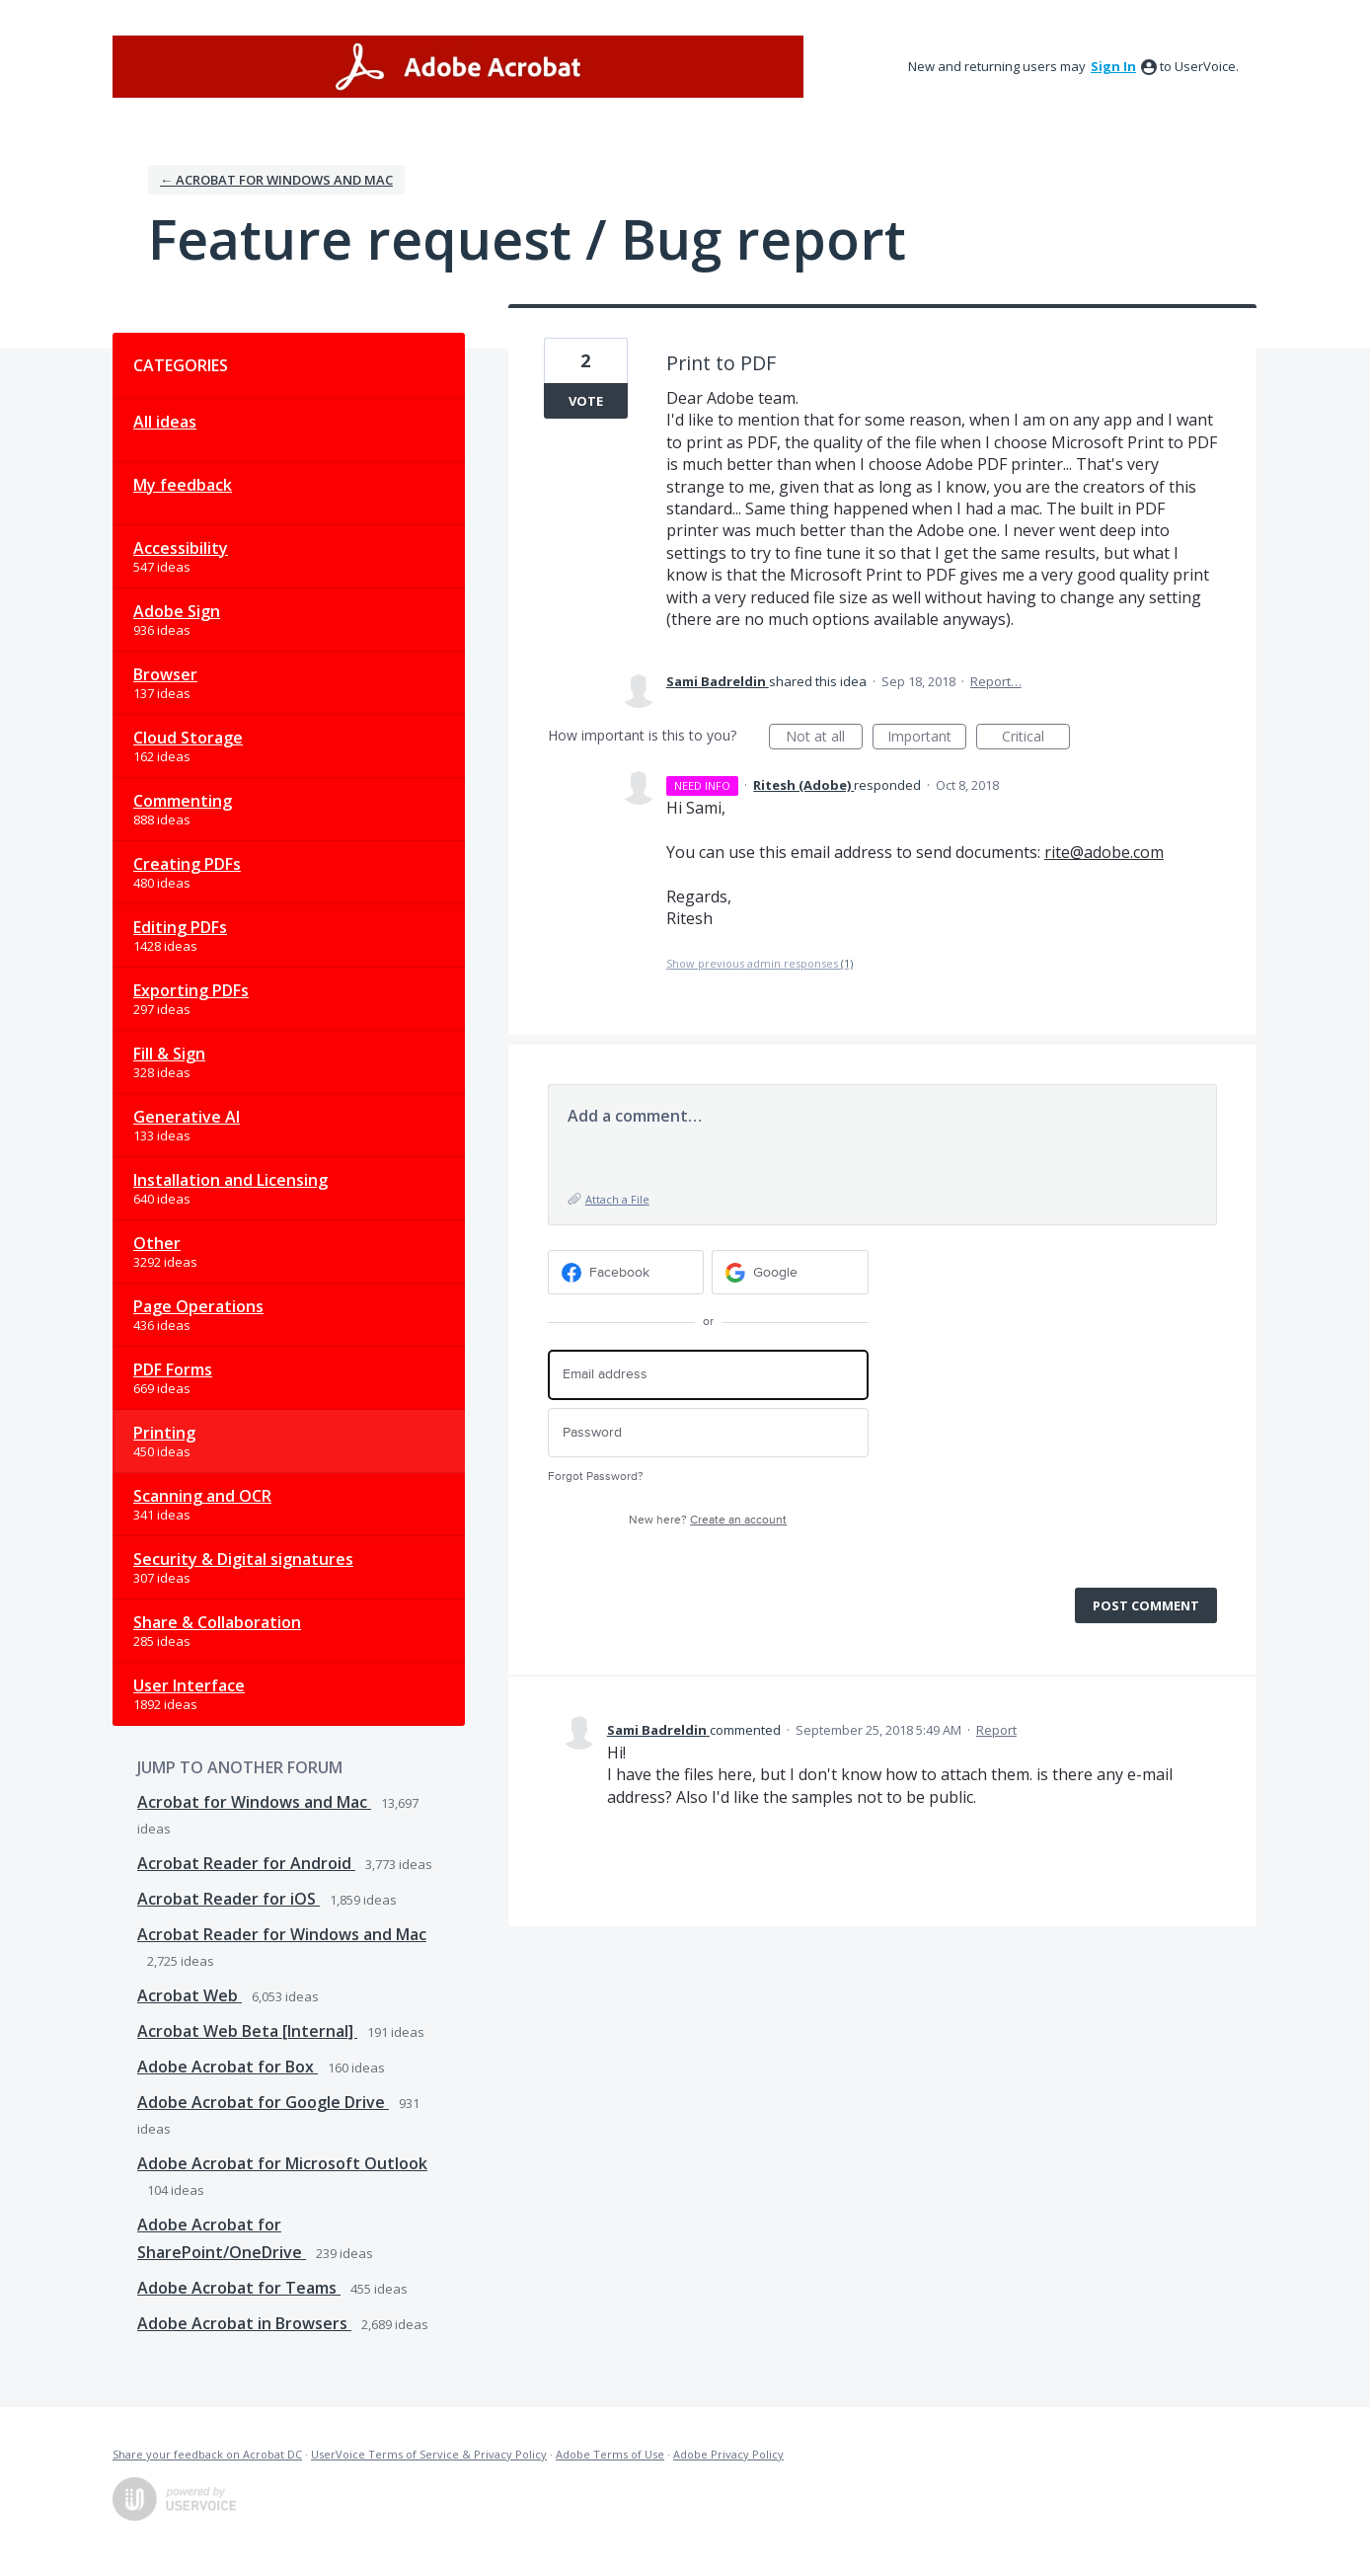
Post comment (1146, 1605)
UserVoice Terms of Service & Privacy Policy (429, 2454)
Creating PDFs (187, 864)
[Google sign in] (790, 1272)
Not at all (824, 738)
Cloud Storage (188, 737)
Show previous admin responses (759, 963)
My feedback (182, 485)
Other (157, 1243)
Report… (996, 681)
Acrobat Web (189, 1995)
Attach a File (617, 1199)
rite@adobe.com (1104, 852)
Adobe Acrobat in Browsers (244, 2323)
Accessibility (180, 548)
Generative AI (186, 1117)
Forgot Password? (596, 1476)
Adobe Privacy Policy (728, 2454)
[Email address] (708, 1375)
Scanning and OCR (202, 1496)
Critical (1036, 738)
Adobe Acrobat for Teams (239, 2288)
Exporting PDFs (191, 990)
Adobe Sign (176, 611)
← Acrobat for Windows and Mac (276, 180)
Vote (586, 401)
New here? (708, 1520)
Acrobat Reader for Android (246, 1863)
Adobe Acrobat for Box (227, 2066)
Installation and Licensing (230, 1180)
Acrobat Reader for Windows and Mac (281, 1934)
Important (926, 738)
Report (996, 1730)
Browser (165, 674)
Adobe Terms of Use (610, 2454)
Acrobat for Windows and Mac (254, 1802)
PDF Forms (172, 1369)
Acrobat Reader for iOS (228, 1899)
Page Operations (198, 1306)
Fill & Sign (169, 1053)
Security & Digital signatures (243, 1559)
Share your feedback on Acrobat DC (207, 2454)
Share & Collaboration (217, 1622)
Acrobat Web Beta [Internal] (247, 2031)
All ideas (164, 421)
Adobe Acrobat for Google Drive (263, 2102)
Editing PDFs (180, 927)
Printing (164, 1433)
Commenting (182, 801)
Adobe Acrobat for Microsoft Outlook (282, 2163)
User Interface (189, 1685)
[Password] (708, 1433)
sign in (1113, 66)
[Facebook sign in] (626, 1272)
